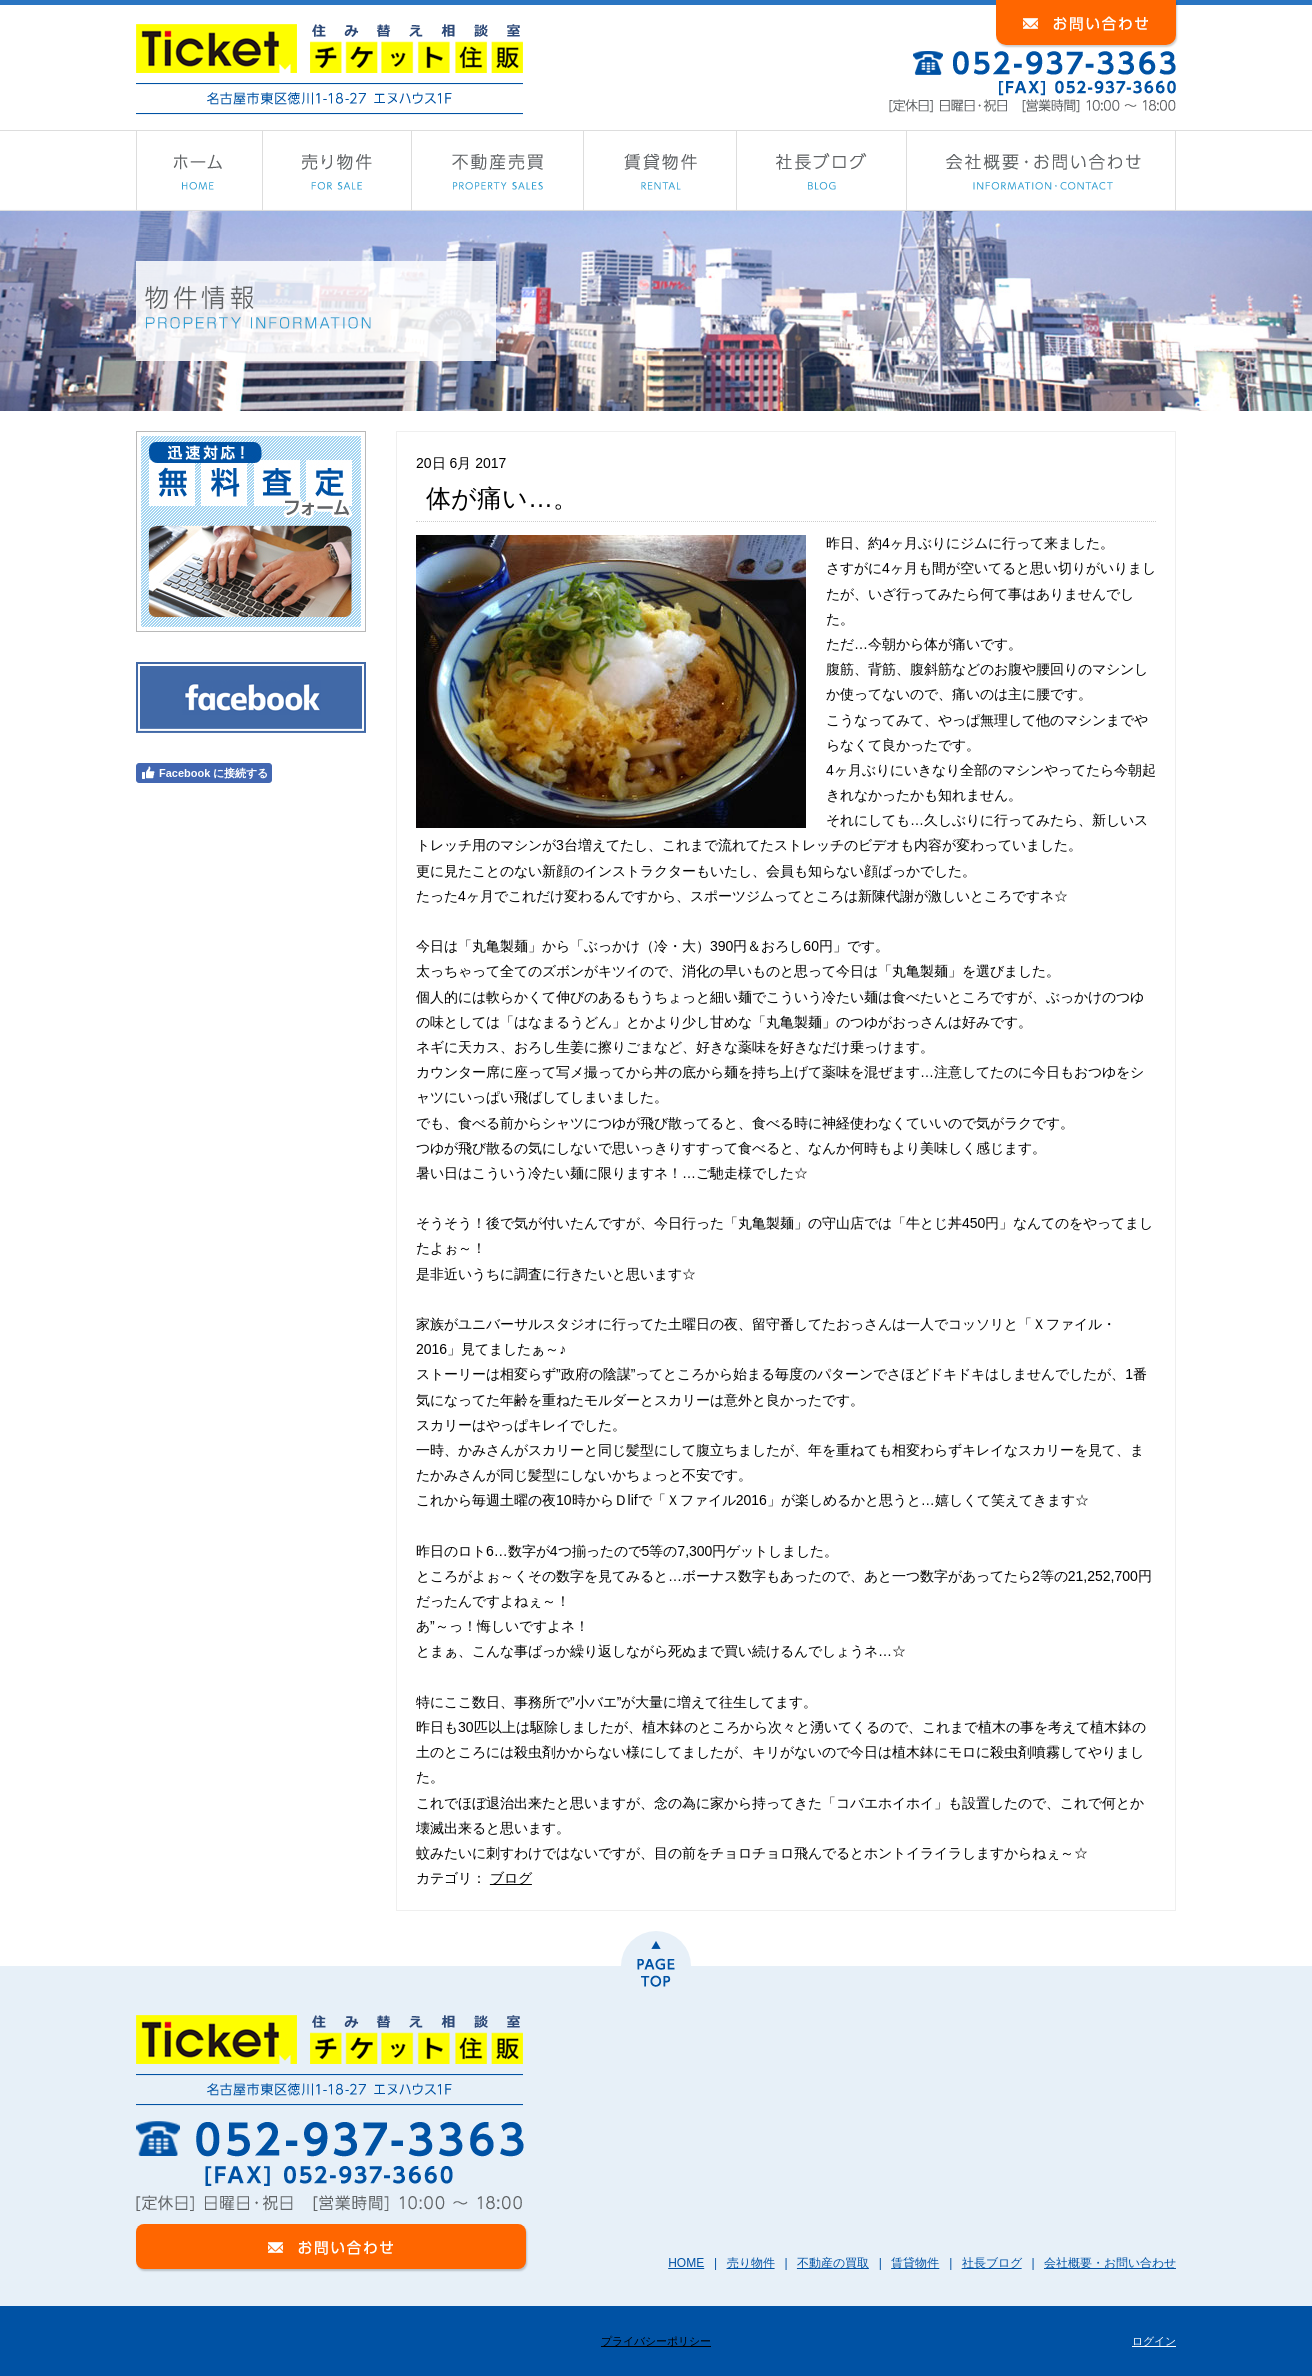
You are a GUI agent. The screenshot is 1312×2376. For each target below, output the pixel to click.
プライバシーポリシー (656, 2341)
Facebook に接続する (204, 773)
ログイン (1154, 2341)
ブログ (511, 1878)
